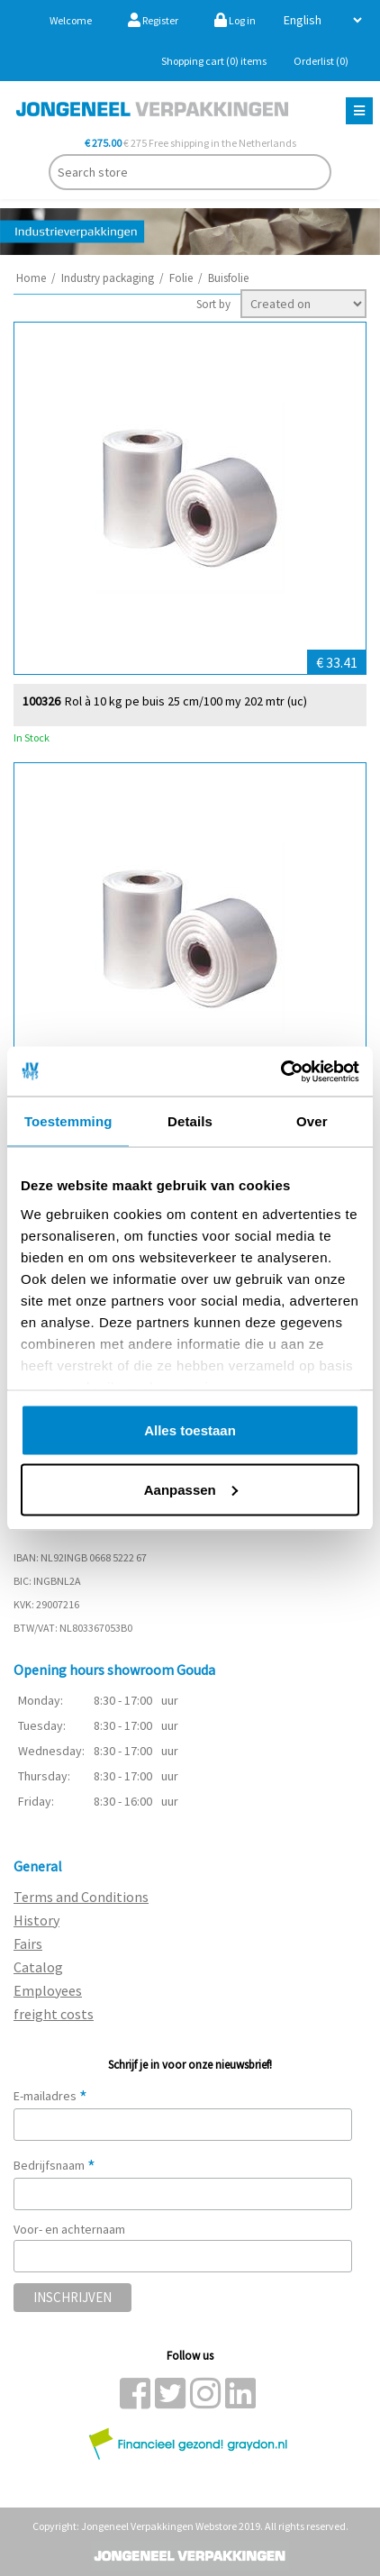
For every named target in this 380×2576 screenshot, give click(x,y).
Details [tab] (190, 1121)
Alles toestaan (190, 1430)
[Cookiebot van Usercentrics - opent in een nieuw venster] (280, 1071)
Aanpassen (191, 1489)
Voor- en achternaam (69, 2229)
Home (31, 278)
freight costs (54, 2014)
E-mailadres (50, 2096)
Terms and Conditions (81, 1897)
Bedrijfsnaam (54, 2165)
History (36, 1920)
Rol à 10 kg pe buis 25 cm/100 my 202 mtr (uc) (186, 700)
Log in (235, 20)
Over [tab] (312, 1121)
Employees (48, 1990)
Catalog (38, 1967)
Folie (181, 278)
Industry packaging (107, 278)
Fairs (28, 1943)
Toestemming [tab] (68, 1121)
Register (153, 20)
